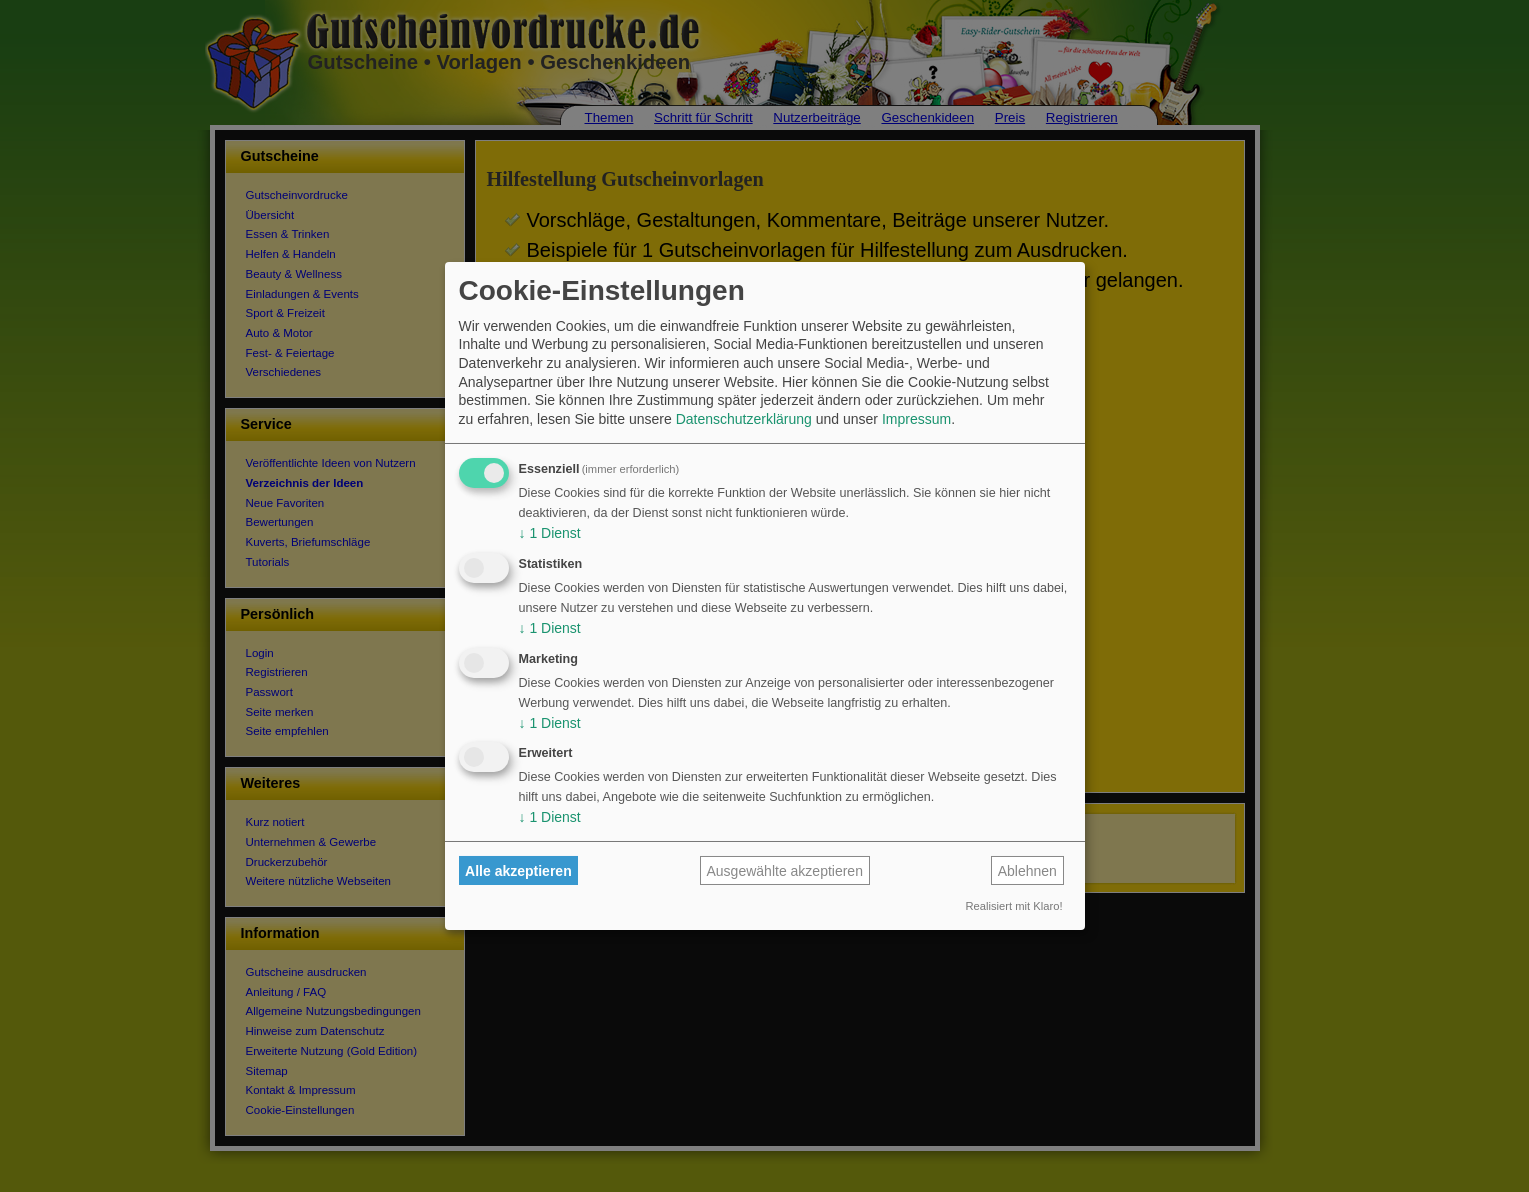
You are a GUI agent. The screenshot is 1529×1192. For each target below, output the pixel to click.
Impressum (916, 419)
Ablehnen (1027, 871)
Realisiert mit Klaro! (1014, 906)
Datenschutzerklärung (744, 419)
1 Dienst (550, 533)
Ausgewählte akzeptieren (785, 871)
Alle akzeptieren (518, 871)
